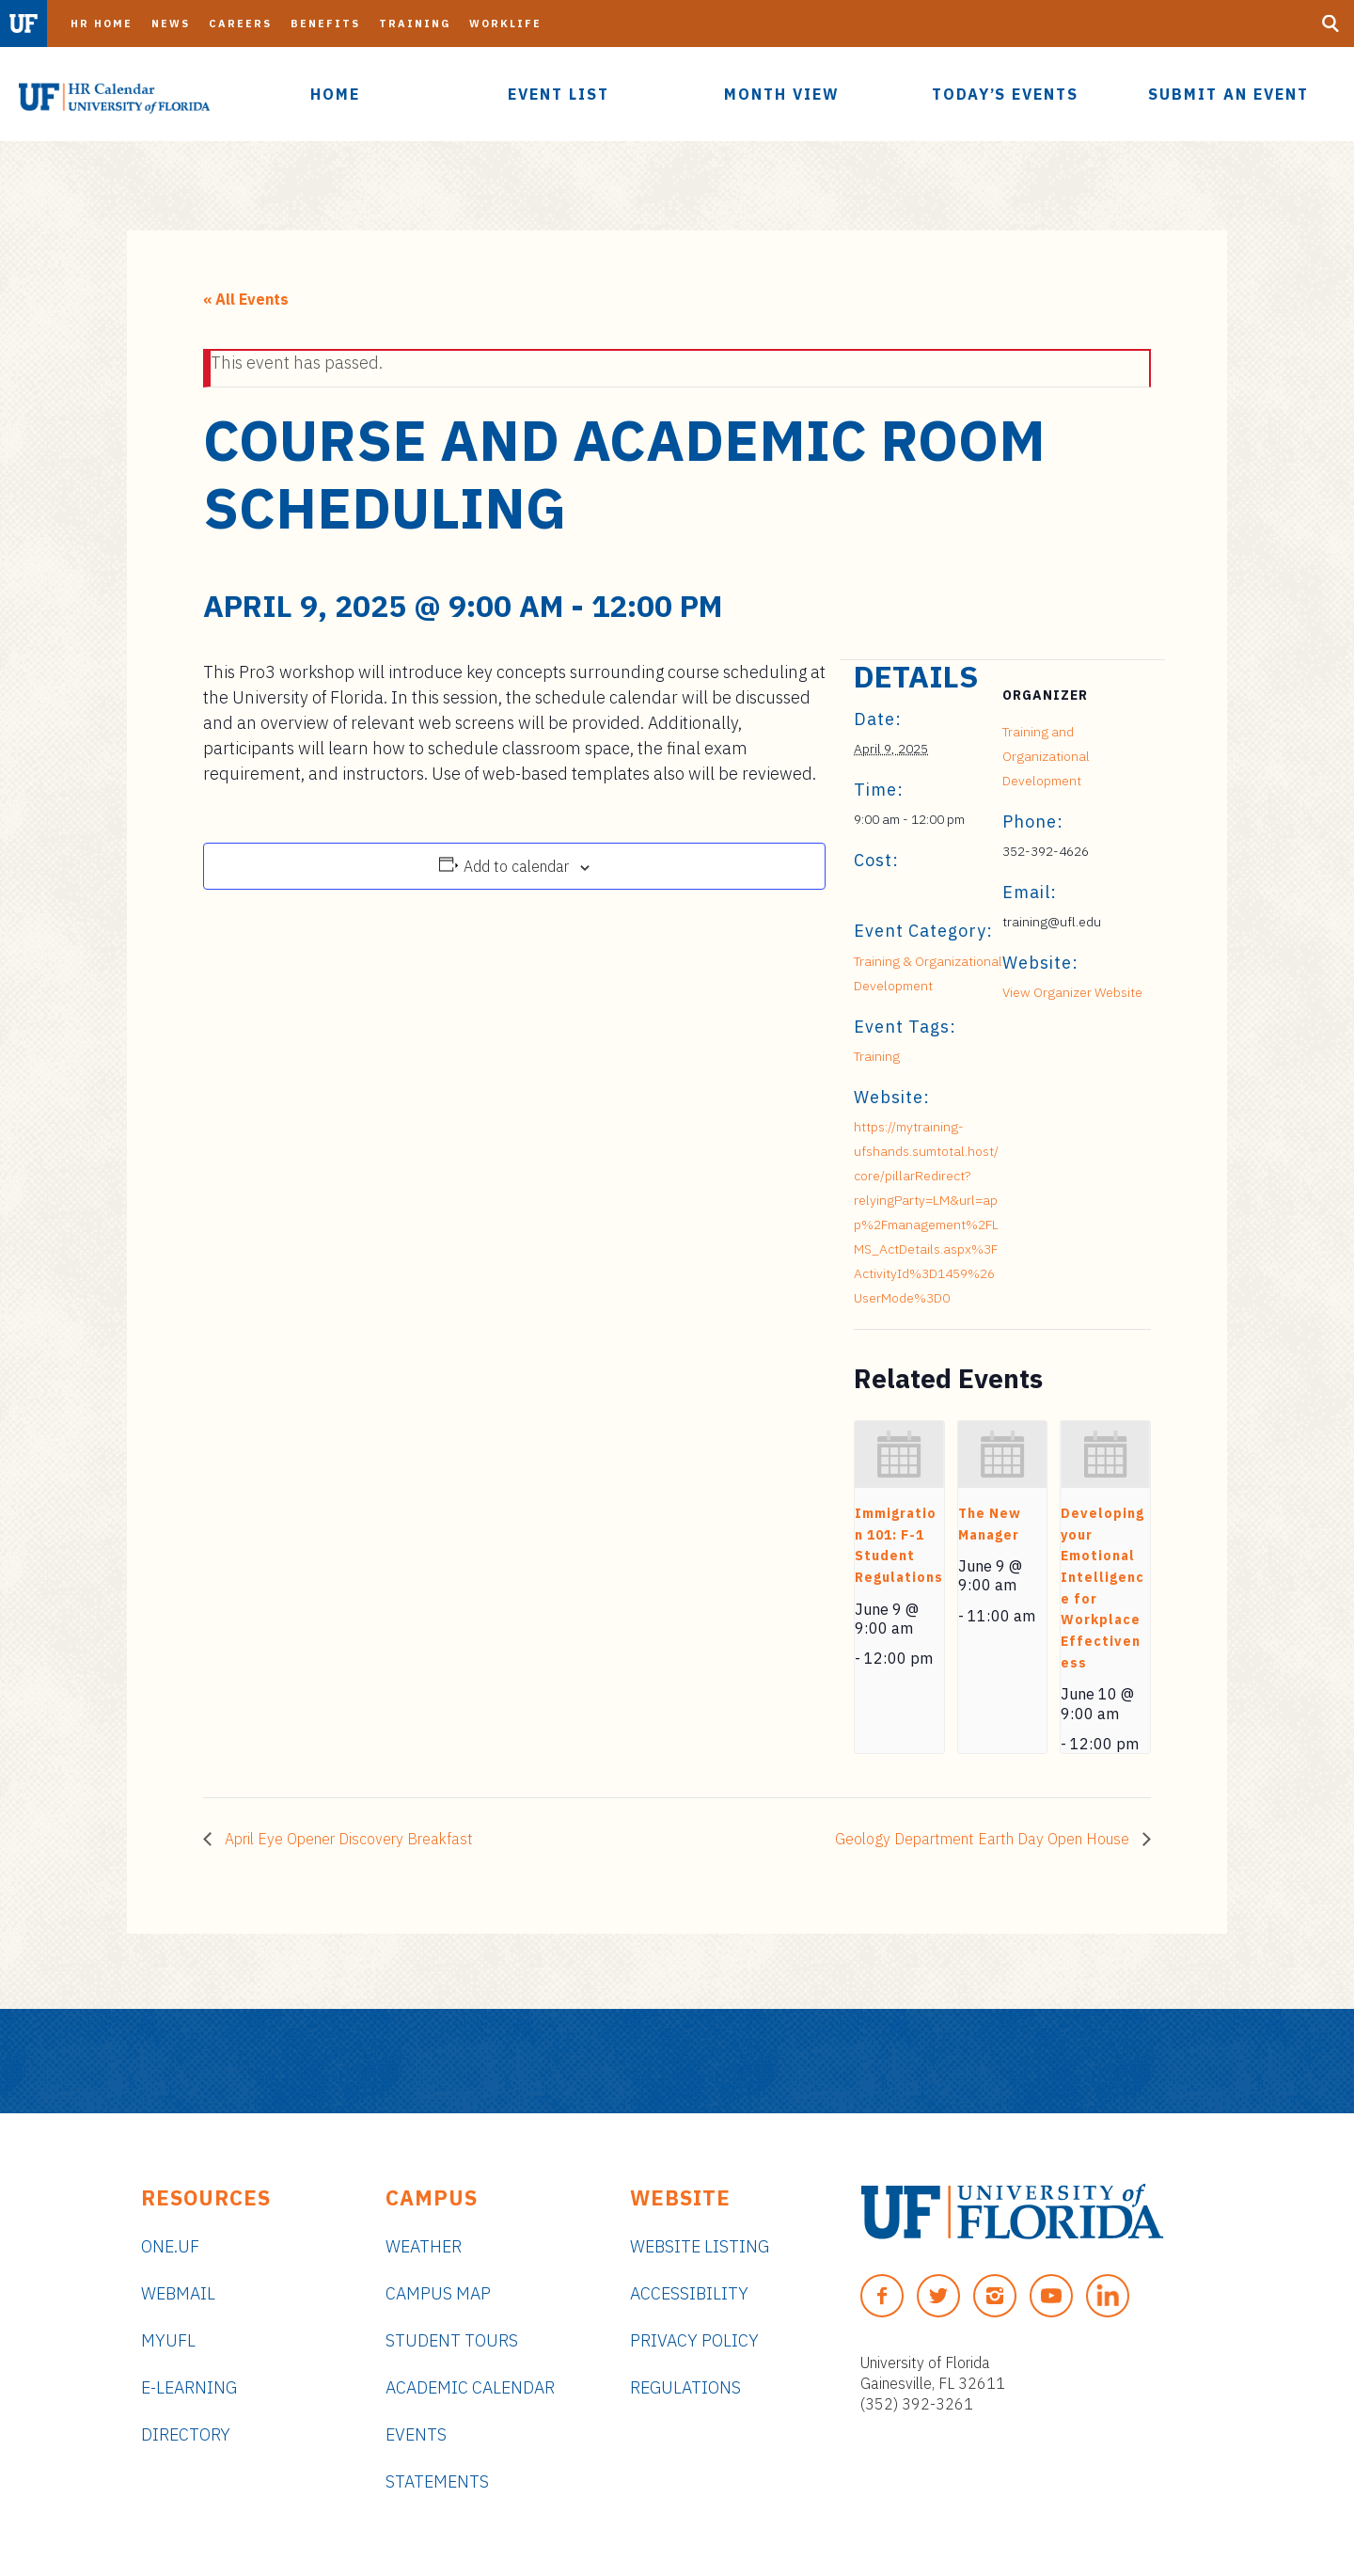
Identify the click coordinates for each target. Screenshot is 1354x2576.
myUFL (168, 2340)
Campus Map (438, 2293)
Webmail (178, 2293)
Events (416, 2434)
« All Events (246, 299)
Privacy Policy (694, 2340)
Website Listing (699, 2246)
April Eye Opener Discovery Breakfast (347, 1838)
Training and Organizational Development (1046, 756)
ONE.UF (170, 2246)
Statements (437, 2481)
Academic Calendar (470, 2387)
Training (414, 23)
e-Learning (189, 2387)
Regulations (685, 2387)
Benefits (325, 23)
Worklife (505, 23)
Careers (240, 23)
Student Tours (452, 2340)
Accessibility (689, 2293)
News (170, 23)
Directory (185, 2434)
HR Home (102, 23)
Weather (424, 2246)
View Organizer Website (1072, 992)
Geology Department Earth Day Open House (984, 1838)
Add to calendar (516, 866)
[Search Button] (1330, 23)
